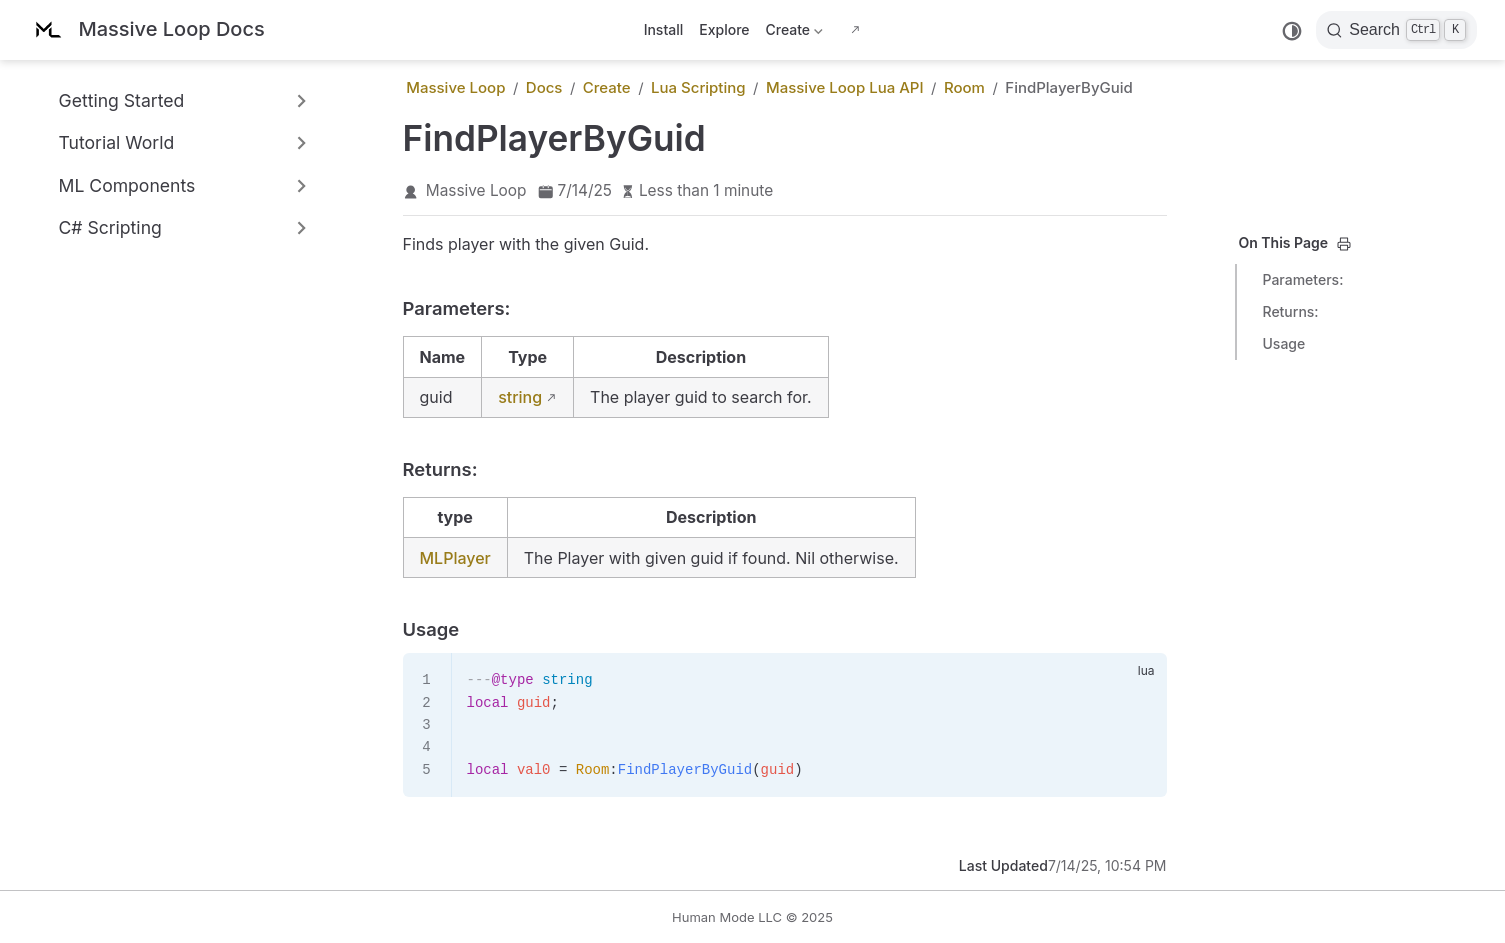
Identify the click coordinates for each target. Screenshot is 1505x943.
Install (664, 29)
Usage (1284, 343)
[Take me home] (146, 30)
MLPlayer (455, 558)
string (520, 397)
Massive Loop (476, 190)
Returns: (1291, 311)
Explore (724, 29)
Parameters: (1303, 279)
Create (794, 33)
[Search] (1396, 30)
